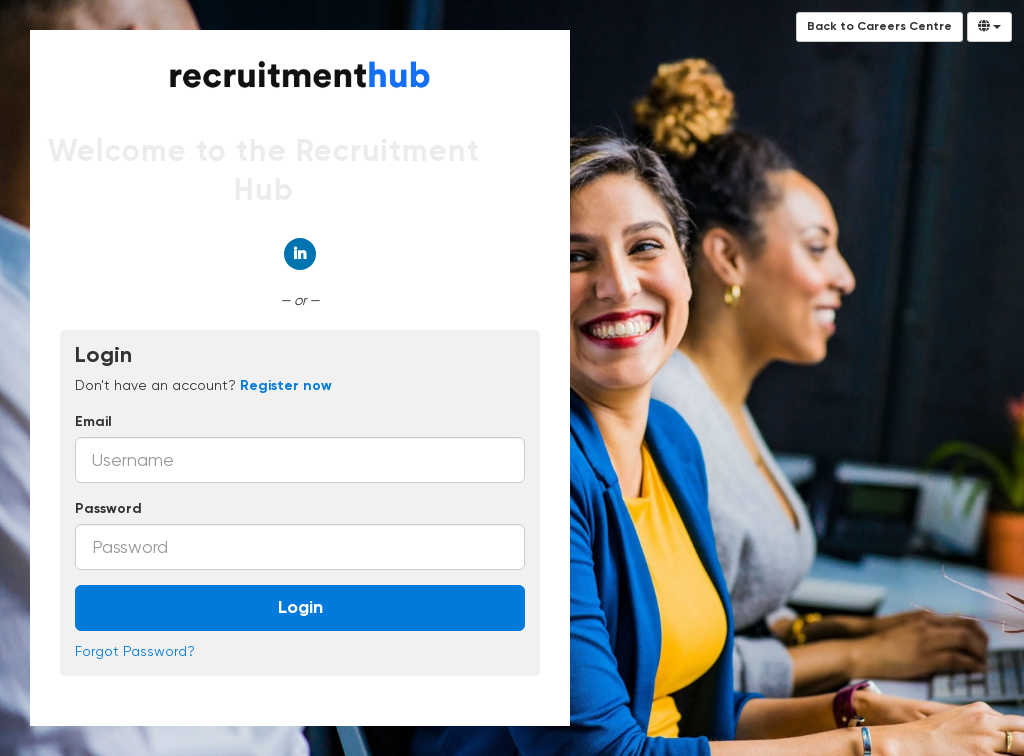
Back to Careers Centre (879, 27)
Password (108, 509)
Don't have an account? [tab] (203, 385)
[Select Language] (989, 27)
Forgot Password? (135, 651)
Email (93, 422)
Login (300, 608)
